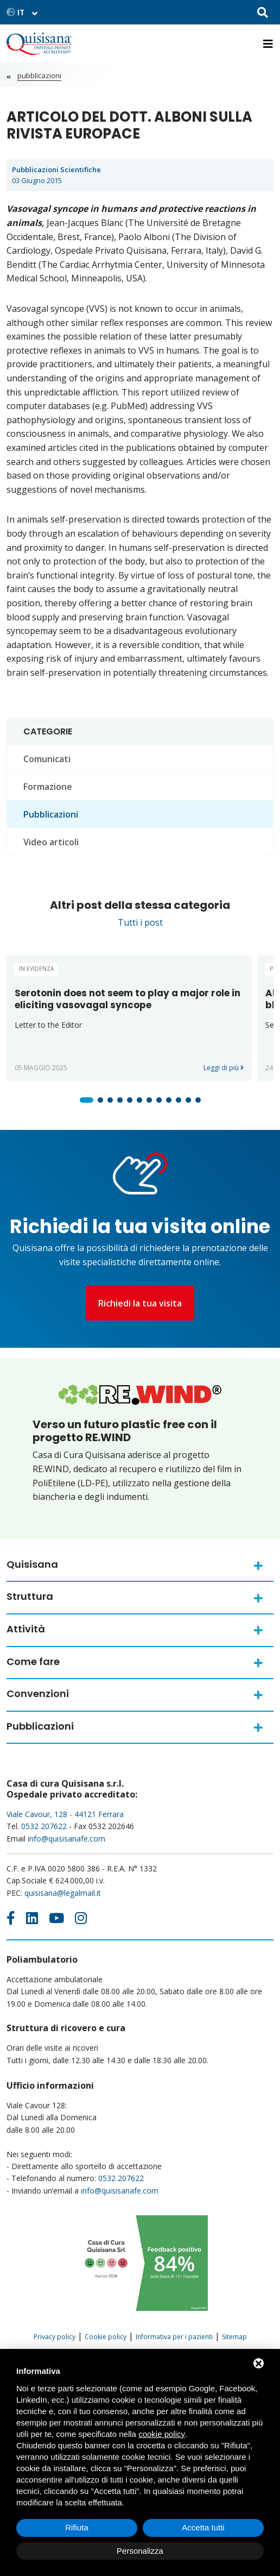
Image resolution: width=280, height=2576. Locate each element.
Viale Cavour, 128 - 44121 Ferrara (65, 1814)
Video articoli (51, 842)
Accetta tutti (203, 2527)
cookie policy (161, 2434)
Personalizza (140, 2550)
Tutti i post (140, 922)
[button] (86, 1100)
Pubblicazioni (39, 75)
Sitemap (234, 2336)
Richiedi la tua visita (140, 1303)
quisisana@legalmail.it (62, 1893)
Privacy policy (54, 2336)
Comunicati (47, 759)
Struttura (30, 1596)
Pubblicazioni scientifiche (56, 169)
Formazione (47, 787)
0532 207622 (44, 1826)
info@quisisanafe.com (66, 1838)
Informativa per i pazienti (174, 2336)
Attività (26, 1629)
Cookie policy (105, 2336)
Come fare (33, 1661)
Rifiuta (76, 2527)
